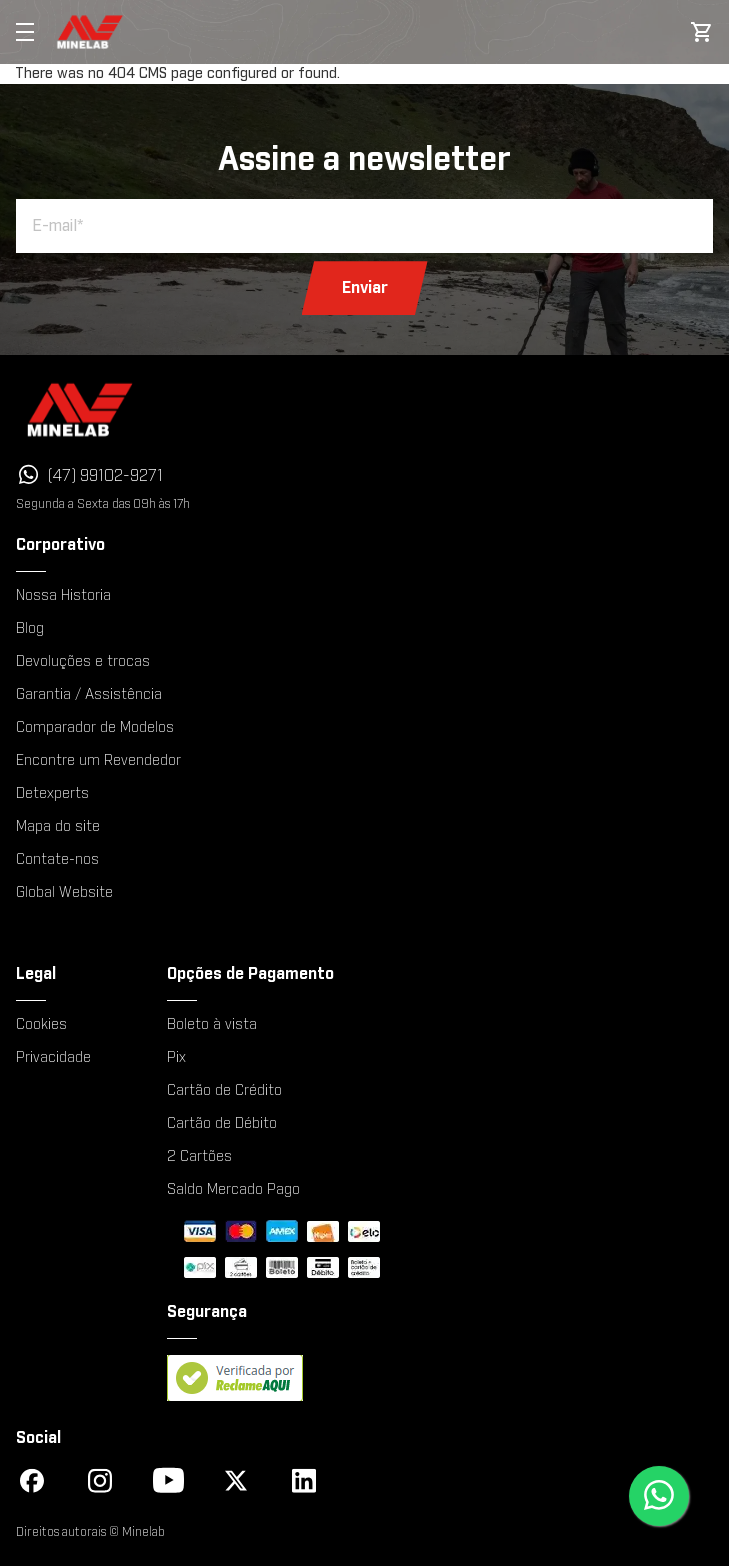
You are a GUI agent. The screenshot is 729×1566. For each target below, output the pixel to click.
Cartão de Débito (222, 1124)
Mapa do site (58, 827)
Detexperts (52, 794)
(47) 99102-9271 (105, 476)
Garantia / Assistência (89, 695)
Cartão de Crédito (224, 1091)
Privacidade (53, 1058)
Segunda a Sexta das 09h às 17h (103, 504)
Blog (30, 629)
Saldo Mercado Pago (233, 1190)
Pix (176, 1058)
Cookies (41, 1025)
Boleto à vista (212, 1025)
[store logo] (90, 32)
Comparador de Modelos (95, 728)
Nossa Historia (63, 596)
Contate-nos (57, 860)
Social (38, 1438)
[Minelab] (231, 409)
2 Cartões (199, 1157)
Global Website (64, 893)
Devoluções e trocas (83, 662)
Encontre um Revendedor (98, 761)
